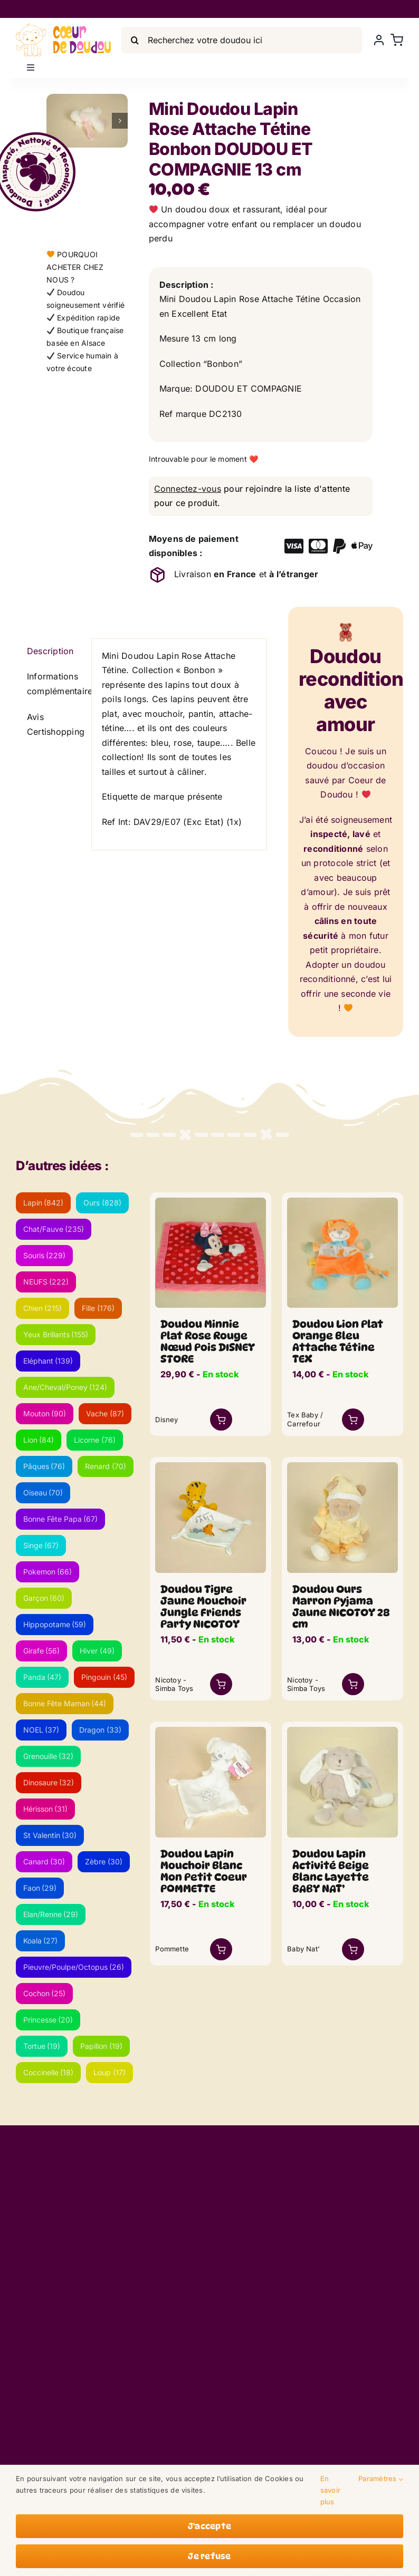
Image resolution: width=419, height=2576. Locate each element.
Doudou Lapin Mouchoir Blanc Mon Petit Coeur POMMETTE (203, 1871)
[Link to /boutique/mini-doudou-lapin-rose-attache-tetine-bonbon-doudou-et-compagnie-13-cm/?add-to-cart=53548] (353, 1419)
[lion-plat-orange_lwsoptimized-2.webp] (342, 1202)
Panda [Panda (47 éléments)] (42, 1677)
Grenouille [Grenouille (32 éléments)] (48, 1756)
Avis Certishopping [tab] (54, 724)
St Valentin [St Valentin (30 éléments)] (50, 1835)
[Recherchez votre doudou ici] (241, 40)
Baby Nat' (303, 1949)
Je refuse (209, 2556)
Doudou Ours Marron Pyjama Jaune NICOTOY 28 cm (341, 1606)
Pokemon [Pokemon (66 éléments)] (47, 1571)
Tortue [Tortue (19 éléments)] (42, 2046)
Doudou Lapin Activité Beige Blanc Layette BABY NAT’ (330, 1871)
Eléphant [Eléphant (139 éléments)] (48, 1360)
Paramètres (380, 2478)
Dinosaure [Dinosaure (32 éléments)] (48, 1782)
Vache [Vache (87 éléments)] (105, 1413)
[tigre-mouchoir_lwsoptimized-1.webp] (210, 1466)
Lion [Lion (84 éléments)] (38, 1439)
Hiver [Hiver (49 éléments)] (97, 1650)
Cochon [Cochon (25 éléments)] (44, 1993)
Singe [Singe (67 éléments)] (41, 1545)
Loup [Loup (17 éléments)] (109, 2072)
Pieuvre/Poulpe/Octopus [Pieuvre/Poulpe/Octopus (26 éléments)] (74, 1966)
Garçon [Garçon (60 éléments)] (44, 1597)
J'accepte (209, 2526)
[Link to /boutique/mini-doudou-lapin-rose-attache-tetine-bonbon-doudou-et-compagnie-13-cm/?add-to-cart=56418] (353, 1949)
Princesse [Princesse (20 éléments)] (48, 2019)
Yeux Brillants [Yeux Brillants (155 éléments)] (56, 1334)
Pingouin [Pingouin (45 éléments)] (104, 1677)
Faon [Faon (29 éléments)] (40, 1887)
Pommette (172, 1949)
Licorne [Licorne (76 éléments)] (95, 1439)
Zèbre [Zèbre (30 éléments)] (103, 1861)
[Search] (134, 40)
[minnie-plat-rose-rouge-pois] (210, 1202)
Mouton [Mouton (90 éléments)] (44, 1413)
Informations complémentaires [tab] (54, 683)
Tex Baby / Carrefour (305, 1419)
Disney (166, 1419)
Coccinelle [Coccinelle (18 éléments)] (48, 2072)
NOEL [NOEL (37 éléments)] (41, 1729)
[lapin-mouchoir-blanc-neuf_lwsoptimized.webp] (210, 1731)
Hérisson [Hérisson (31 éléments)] (45, 1808)
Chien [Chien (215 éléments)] (42, 1308)
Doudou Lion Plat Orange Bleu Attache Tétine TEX (337, 1341)
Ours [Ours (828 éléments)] (102, 1202)
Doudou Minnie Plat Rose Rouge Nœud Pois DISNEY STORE (207, 1341)
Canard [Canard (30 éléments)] (44, 1861)
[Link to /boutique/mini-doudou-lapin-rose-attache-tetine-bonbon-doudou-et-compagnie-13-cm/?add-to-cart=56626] (221, 1419)
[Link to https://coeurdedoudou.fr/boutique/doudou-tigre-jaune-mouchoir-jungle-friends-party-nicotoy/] (221, 1684)
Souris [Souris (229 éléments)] (44, 1255)
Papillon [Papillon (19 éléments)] (101, 2046)
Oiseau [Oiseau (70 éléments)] (43, 1492)
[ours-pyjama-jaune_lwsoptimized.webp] (342, 1466)
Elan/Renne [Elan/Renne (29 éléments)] (51, 1914)
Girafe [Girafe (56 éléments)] (41, 1650)
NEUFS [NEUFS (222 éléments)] (46, 1281)
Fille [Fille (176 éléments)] (98, 1308)
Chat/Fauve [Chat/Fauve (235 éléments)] (53, 1228)
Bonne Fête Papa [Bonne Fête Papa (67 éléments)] (60, 1518)
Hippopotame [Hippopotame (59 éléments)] (55, 1624)
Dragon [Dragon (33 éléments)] (100, 1729)
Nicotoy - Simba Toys (174, 1684)
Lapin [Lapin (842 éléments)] (43, 1202)
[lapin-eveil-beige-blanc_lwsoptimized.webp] (342, 1731)
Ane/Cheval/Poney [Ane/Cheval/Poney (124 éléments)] (65, 1387)
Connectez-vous (187, 488)
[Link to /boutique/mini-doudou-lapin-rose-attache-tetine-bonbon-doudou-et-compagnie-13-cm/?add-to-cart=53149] (353, 1684)
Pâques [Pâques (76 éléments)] (44, 1466)
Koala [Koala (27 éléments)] (40, 1940)
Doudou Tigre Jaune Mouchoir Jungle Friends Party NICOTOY (203, 1606)
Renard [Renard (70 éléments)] (105, 1466)
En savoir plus (330, 2490)
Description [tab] (50, 651)
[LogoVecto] (63, 27)
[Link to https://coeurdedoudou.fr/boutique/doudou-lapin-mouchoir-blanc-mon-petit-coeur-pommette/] (221, 1949)
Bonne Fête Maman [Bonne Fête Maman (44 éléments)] (65, 1703)
